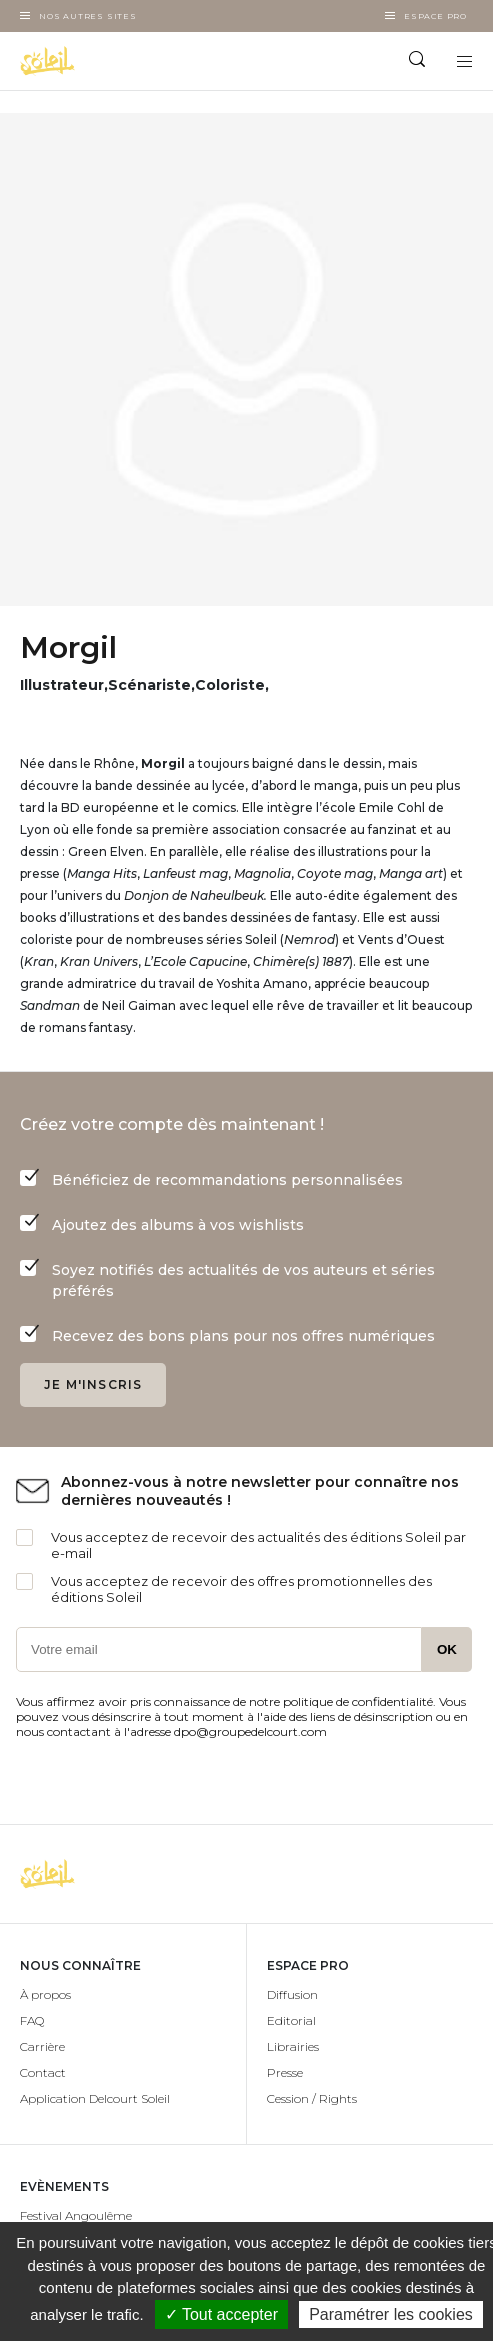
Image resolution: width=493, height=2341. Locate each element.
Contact (43, 2072)
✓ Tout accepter (221, 2314)
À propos (45, 1994)
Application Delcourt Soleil (95, 2098)
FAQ (32, 2020)
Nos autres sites (88, 16)
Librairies (293, 2046)
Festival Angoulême (76, 2215)
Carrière (42, 2046)
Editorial (291, 2020)
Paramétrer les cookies (391, 2314)
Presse (285, 2072)
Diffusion (292, 1994)
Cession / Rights (312, 2098)
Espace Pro (435, 16)
